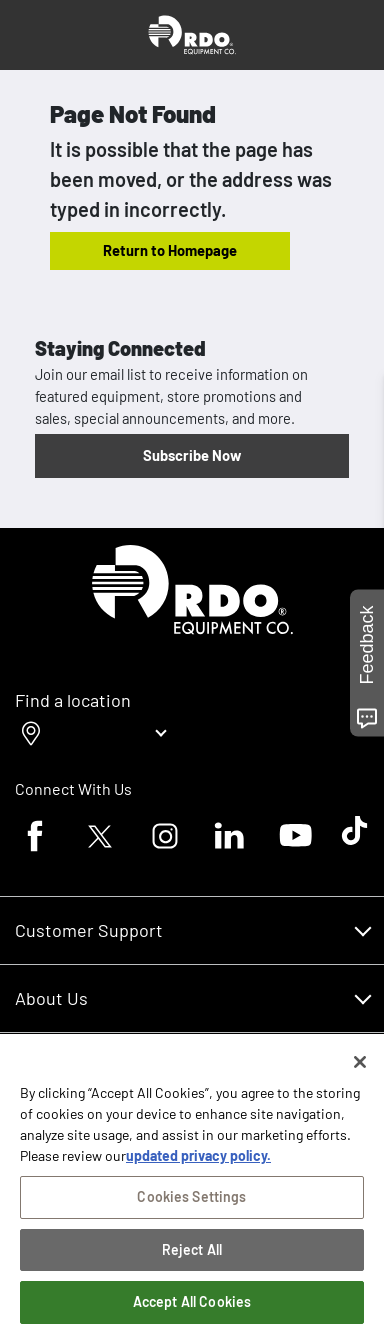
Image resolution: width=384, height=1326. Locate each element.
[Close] (360, 1066)
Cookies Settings (191, 1200)
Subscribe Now (192, 455)
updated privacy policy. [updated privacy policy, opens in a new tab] (198, 1159)
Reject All (192, 1253)
